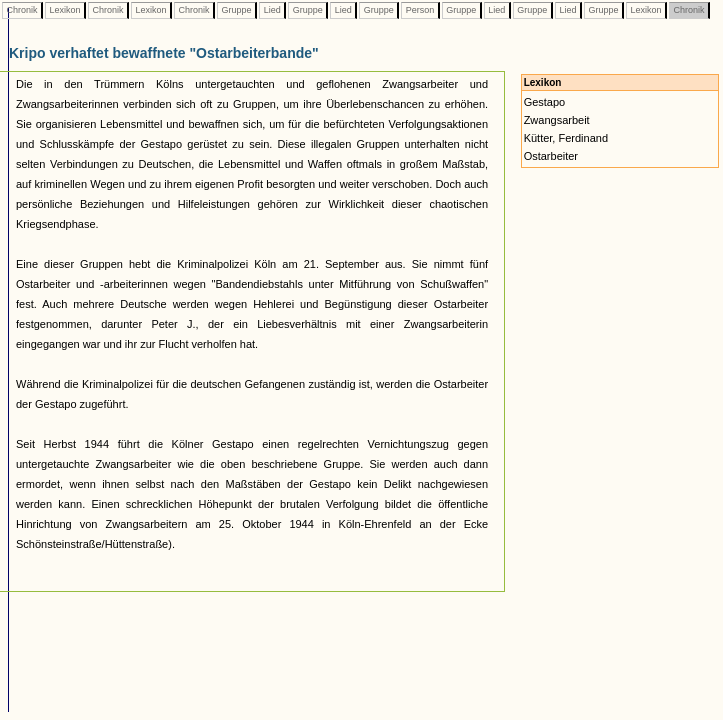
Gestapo (545, 102)
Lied (272, 10)
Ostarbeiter (551, 156)
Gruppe (236, 10)
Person (420, 10)
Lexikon (65, 10)
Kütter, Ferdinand (566, 138)
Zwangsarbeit (557, 120)
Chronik (22, 10)
